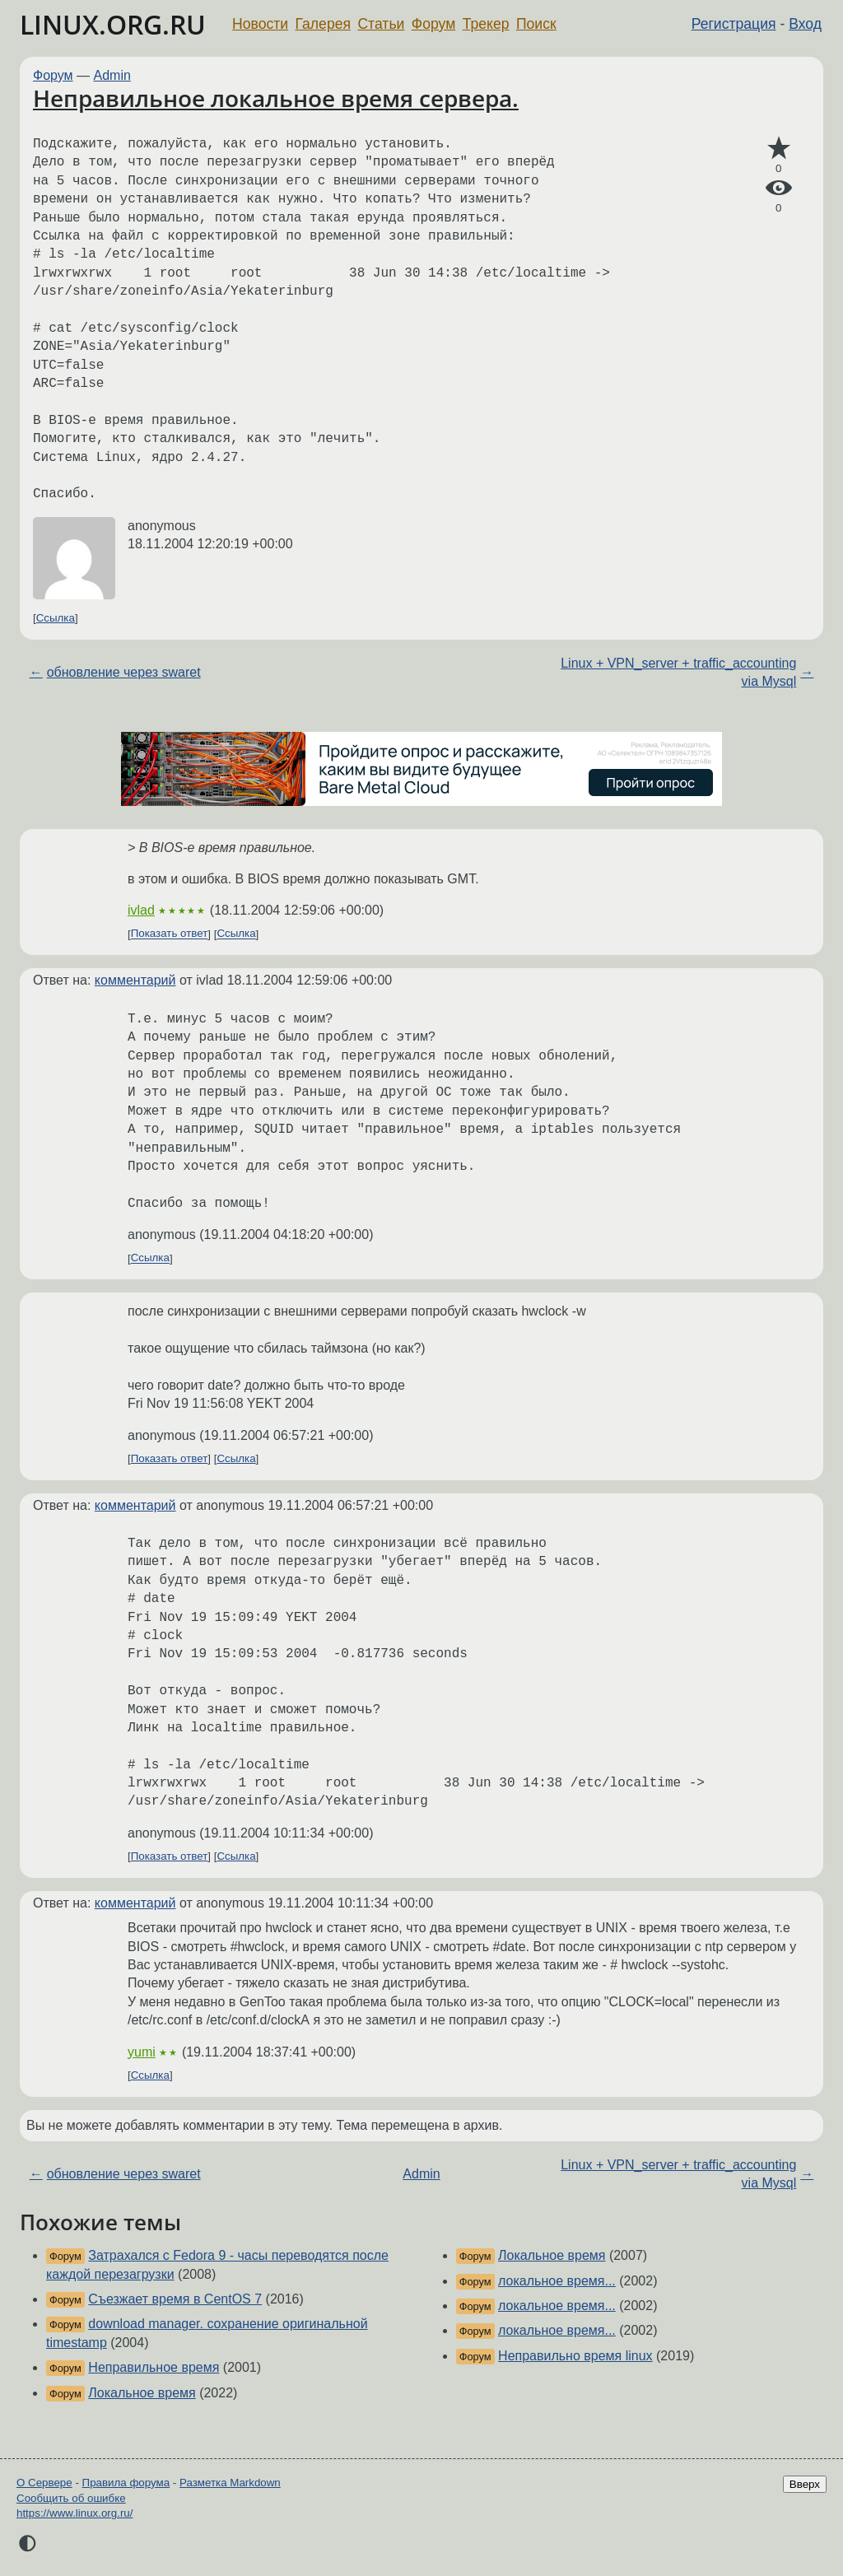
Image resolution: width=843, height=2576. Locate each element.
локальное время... (557, 2281)
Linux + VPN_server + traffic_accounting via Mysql (678, 672)
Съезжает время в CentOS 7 (175, 2299)
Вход (805, 24)
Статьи (380, 24)
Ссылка (55, 618)
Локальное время (141, 2393)
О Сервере (44, 2482)
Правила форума (126, 2482)
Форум (433, 24)
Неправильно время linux (575, 2356)
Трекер (486, 24)
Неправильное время (153, 2367)
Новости (260, 24)
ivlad (141, 910)
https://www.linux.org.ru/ (74, 2513)
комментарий (135, 980)
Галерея (323, 24)
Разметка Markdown (230, 2482)
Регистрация (734, 24)
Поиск (536, 24)
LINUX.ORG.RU (113, 24)
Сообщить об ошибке (71, 2498)
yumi (142, 2052)
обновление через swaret (124, 672)
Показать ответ (169, 934)
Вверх (804, 2484)
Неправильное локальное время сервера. (276, 98)
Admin (112, 75)
